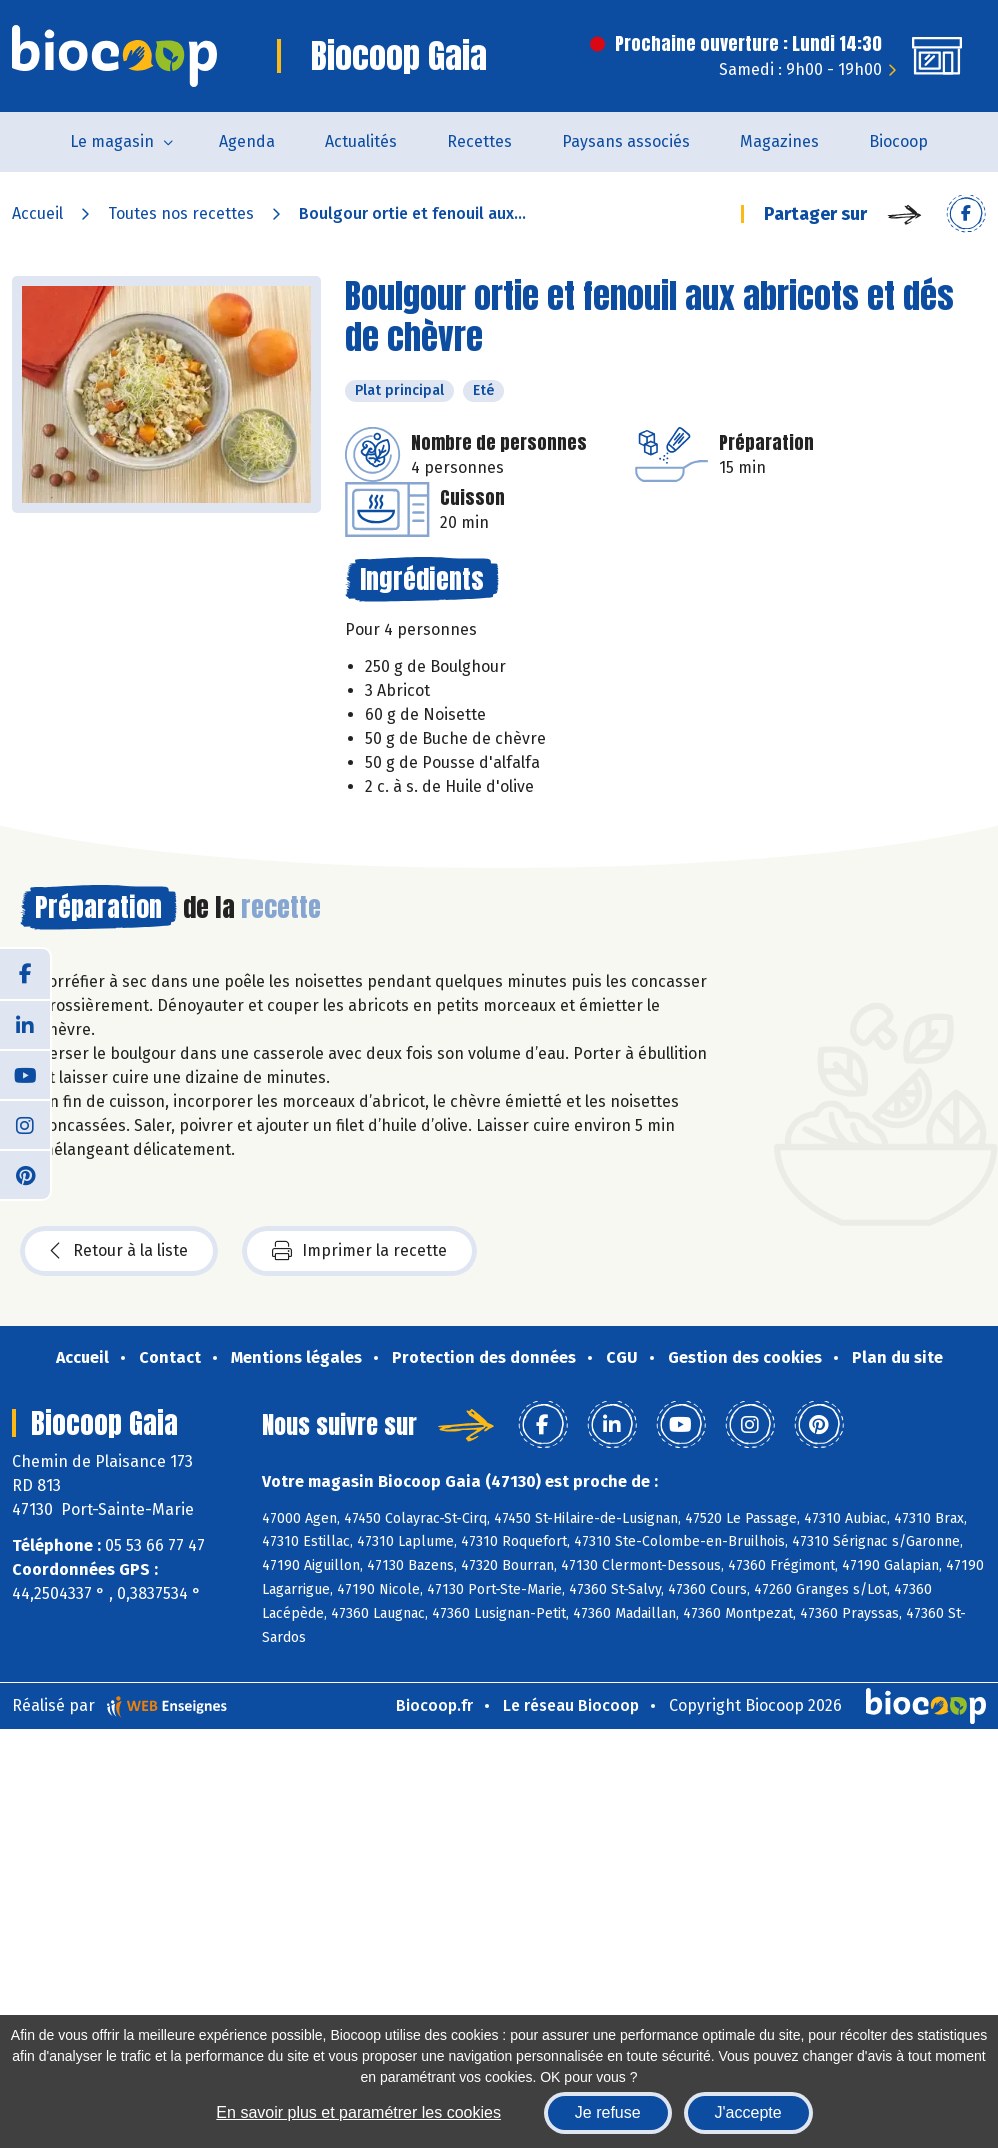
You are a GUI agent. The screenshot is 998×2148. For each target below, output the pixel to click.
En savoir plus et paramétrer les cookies (358, 2112)
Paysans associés (626, 141)
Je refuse (608, 2112)
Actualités (361, 141)
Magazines (779, 141)
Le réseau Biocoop (571, 1705)
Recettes (479, 141)
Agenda (247, 141)
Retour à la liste (119, 1251)
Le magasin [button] (112, 141)
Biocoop (898, 141)
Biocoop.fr (434, 1705)
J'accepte (748, 2112)
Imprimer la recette (359, 1251)
